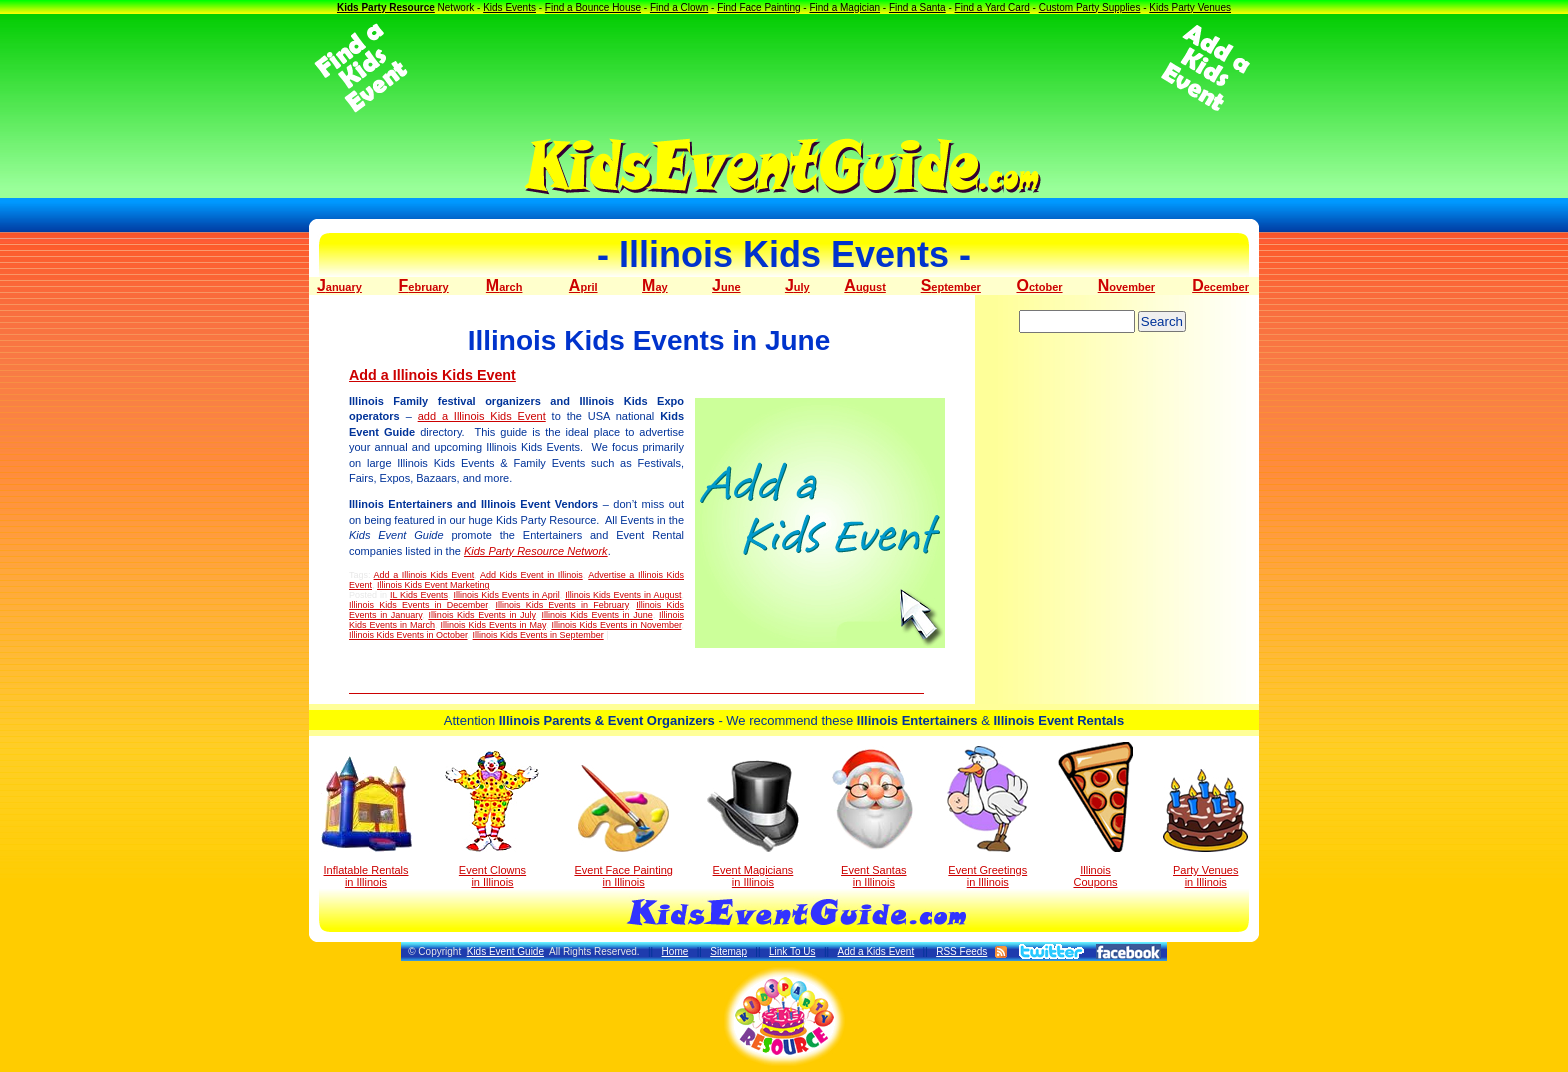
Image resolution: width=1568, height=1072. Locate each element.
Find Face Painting (758, 7)
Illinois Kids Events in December (418, 605)
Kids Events (509, 7)
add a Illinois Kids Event (482, 416)
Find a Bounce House (593, 7)
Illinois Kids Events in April (506, 595)
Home (675, 951)
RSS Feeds (961, 951)
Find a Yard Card (992, 7)
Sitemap (728, 951)
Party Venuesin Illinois (1205, 828)
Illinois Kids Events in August (623, 595)
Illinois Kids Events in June (597, 615)
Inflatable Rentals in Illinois (366, 822)
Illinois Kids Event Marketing (433, 585)
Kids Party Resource (386, 7)
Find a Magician (844, 7)
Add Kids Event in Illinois (531, 575)
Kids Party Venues (1190, 7)
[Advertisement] (784, 68)
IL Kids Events (419, 595)
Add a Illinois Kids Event (432, 375)
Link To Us (792, 951)
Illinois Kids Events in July (481, 615)
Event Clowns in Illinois (492, 819)
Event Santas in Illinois (873, 817)
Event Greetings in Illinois (987, 817)
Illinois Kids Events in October (408, 635)
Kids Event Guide (505, 951)
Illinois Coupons (1095, 815)
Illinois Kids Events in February (561, 605)
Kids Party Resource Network (536, 551)
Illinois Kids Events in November (616, 625)
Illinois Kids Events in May (493, 625)
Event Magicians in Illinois (753, 824)
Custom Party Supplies (1090, 7)
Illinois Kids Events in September (538, 635)
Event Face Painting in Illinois (623, 826)
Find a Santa (917, 7)
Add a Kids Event (875, 951)
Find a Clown (679, 7)
